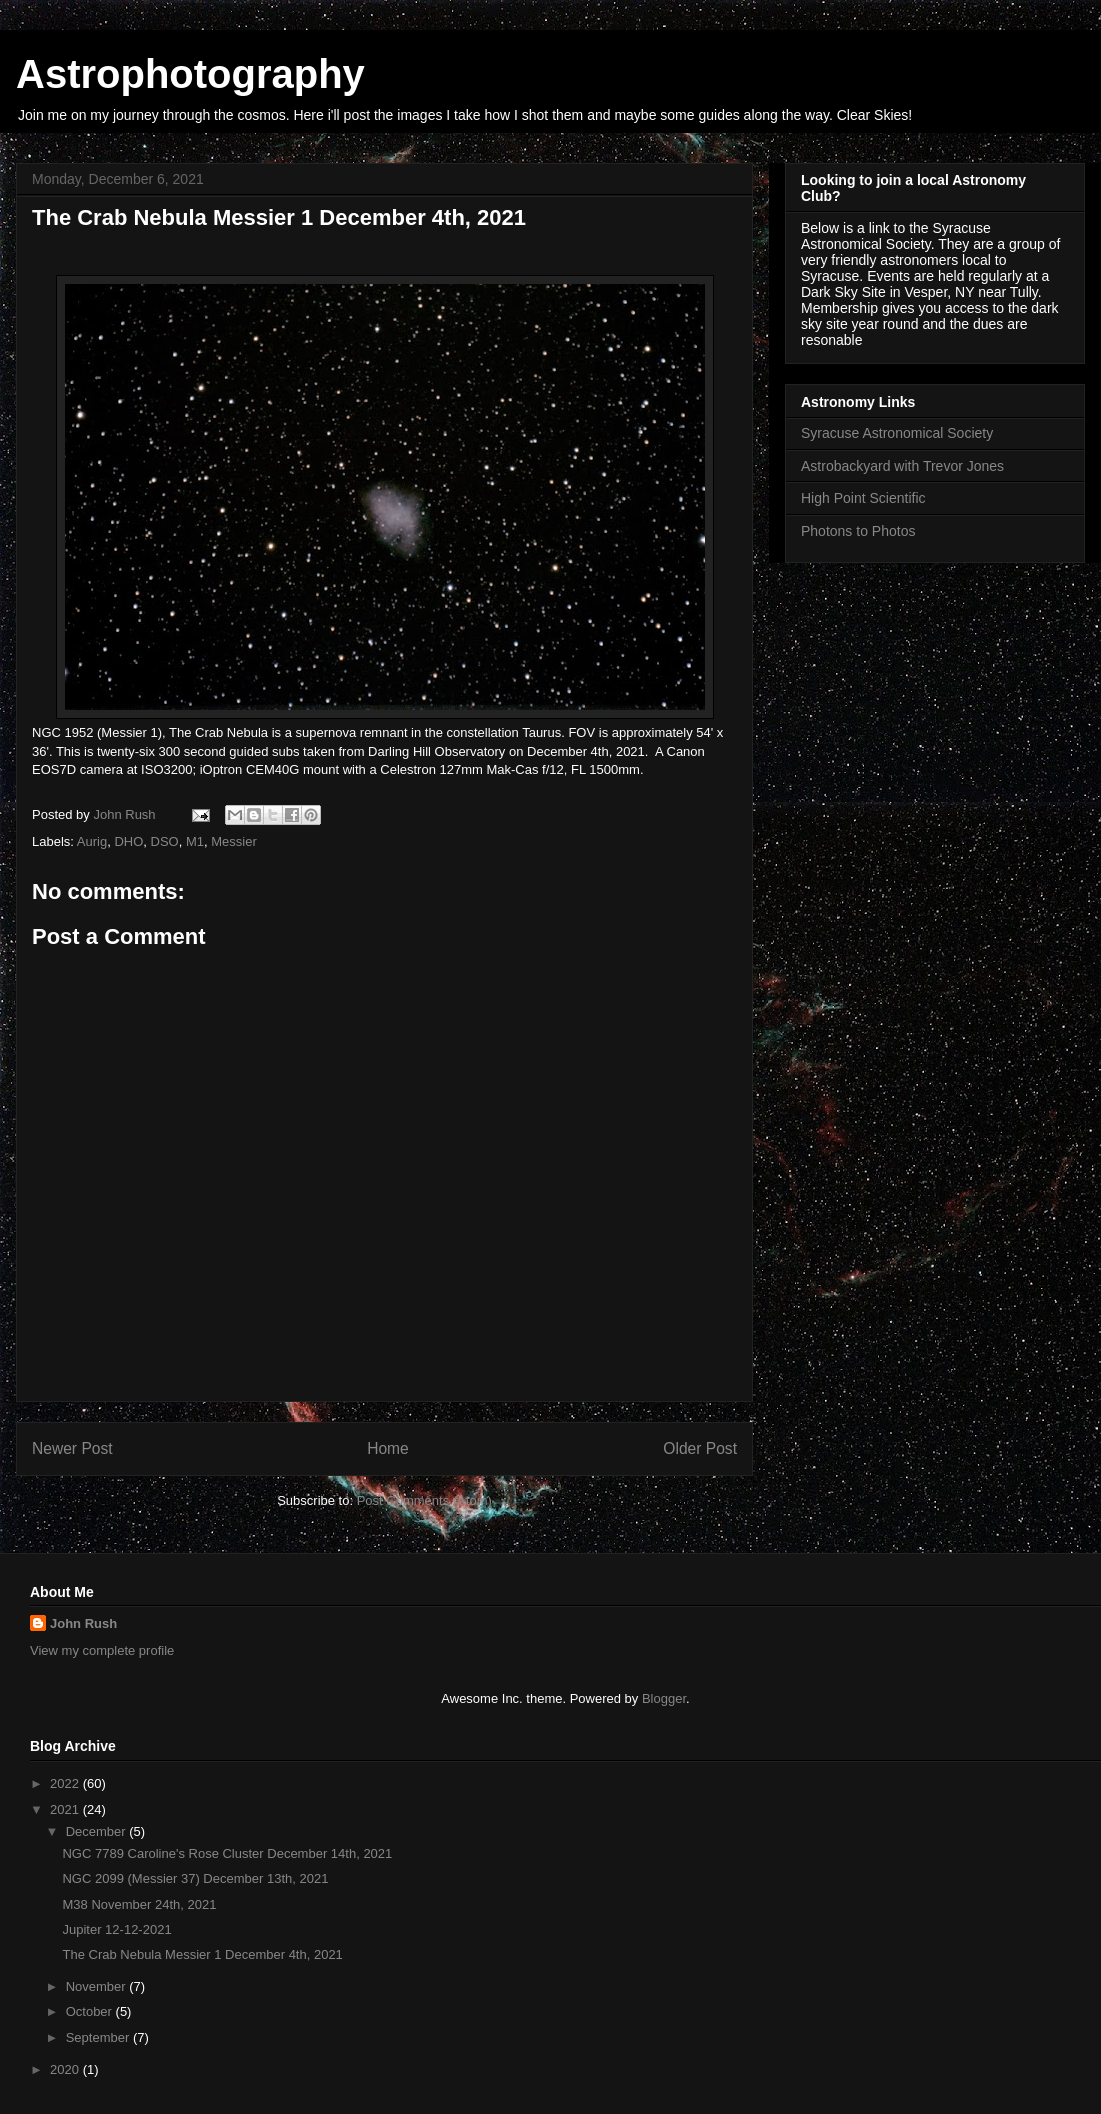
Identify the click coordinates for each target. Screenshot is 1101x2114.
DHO (128, 841)
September (99, 2037)
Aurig (92, 841)
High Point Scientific (863, 498)
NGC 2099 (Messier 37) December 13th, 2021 (195, 1878)
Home (388, 1448)
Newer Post (72, 1448)
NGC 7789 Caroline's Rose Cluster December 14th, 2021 (227, 1853)
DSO (165, 841)
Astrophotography (190, 74)
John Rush (83, 1623)
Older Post (700, 1448)
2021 (66, 1809)
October (91, 2011)
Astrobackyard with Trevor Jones (902, 466)
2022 (66, 1783)
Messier (234, 841)
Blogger (664, 1698)
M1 (195, 841)
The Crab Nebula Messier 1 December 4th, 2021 (202, 1954)
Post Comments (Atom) (424, 1500)
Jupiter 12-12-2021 (116, 1929)
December (98, 1831)
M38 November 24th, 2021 (139, 1904)
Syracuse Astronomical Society (897, 433)
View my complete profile (102, 1650)
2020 (66, 2069)
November (98, 1986)
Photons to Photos (858, 531)
